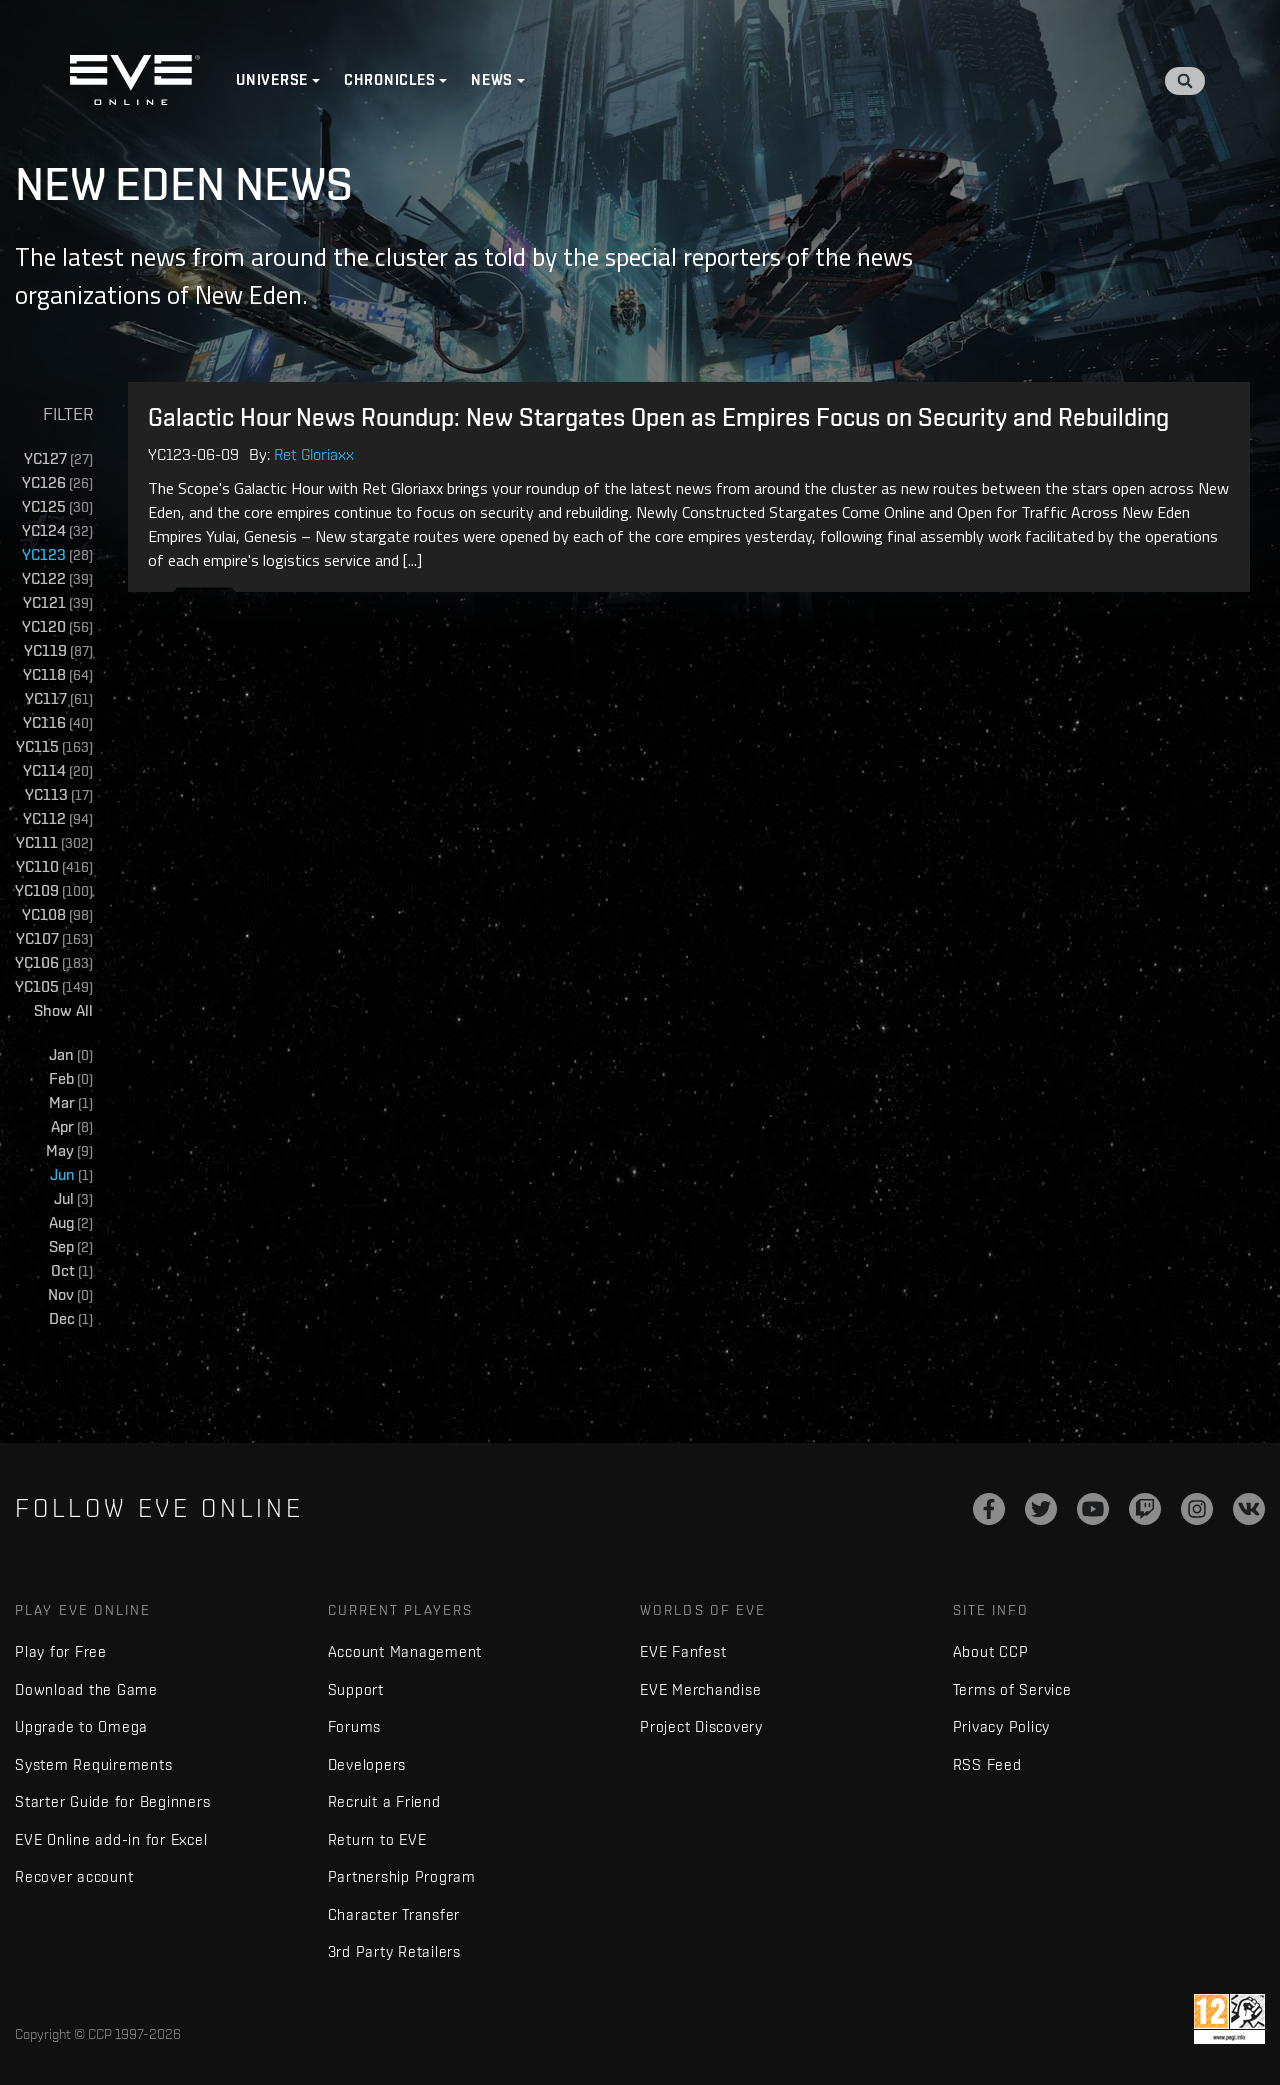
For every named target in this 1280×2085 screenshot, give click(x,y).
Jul (73, 1199)
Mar (71, 1103)
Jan (71, 1055)
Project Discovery (701, 1726)
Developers (367, 1764)
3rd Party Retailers (394, 1951)
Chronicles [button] (390, 80)
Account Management (405, 1651)
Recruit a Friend (384, 1801)
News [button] (492, 80)
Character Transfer (394, 1914)
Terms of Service (1012, 1689)
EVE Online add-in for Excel (111, 1839)
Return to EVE (377, 1839)
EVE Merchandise (700, 1689)
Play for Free (61, 1651)
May (69, 1151)
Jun (71, 1175)
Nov (70, 1295)
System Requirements (93, 1764)
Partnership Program (402, 1876)
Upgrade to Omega (81, 1726)
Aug (71, 1223)
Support (356, 1689)
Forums (355, 1726)
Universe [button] (272, 80)
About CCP (991, 1651)
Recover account (74, 1876)
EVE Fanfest (683, 1651)
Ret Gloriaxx (314, 454)
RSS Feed (987, 1764)
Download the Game (86, 1689)
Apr (72, 1127)
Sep (71, 1247)
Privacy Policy (1002, 1726)
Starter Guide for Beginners (112, 1801)
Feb (71, 1079)
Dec (71, 1319)
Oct (72, 1271)
